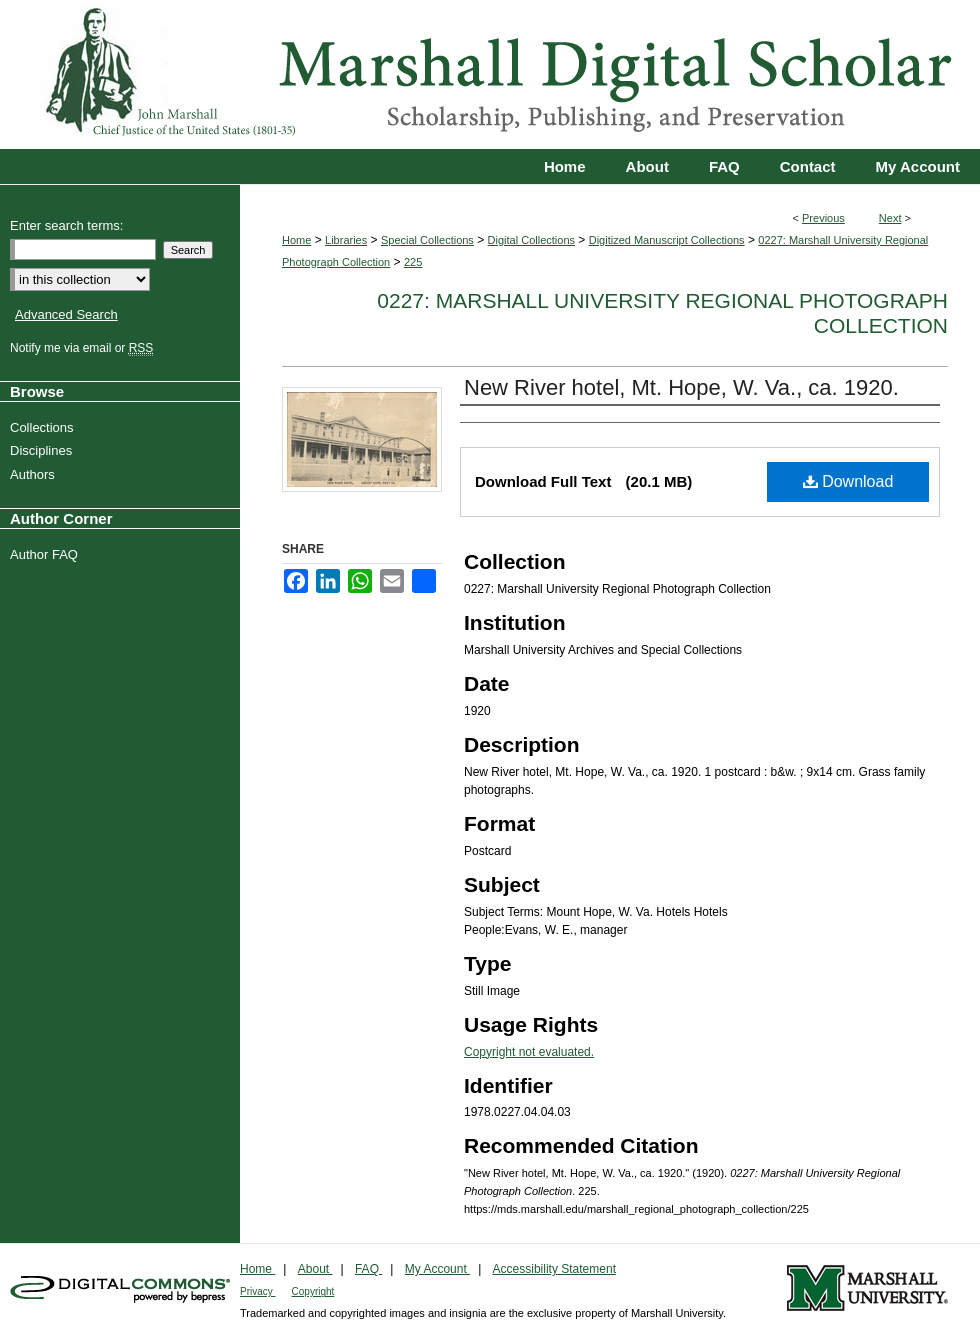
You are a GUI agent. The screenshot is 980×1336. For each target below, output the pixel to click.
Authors (35, 474)
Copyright (313, 1291)
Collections (44, 427)
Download (848, 481)
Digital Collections (531, 240)
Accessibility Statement (554, 1269)
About (315, 1269)
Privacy (258, 1291)
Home (296, 240)
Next (890, 218)
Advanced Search (66, 314)
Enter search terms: (66, 225)
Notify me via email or (84, 348)
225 (413, 262)
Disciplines (43, 450)
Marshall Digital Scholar (490, 74)
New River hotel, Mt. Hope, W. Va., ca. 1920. (681, 387)
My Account (437, 1269)
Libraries (346, 240)
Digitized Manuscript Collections (667, 240)
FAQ (368, 1269)
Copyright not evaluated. (529, 1052)
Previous (823, 218)
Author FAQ (46, 554)
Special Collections (427, 240)
